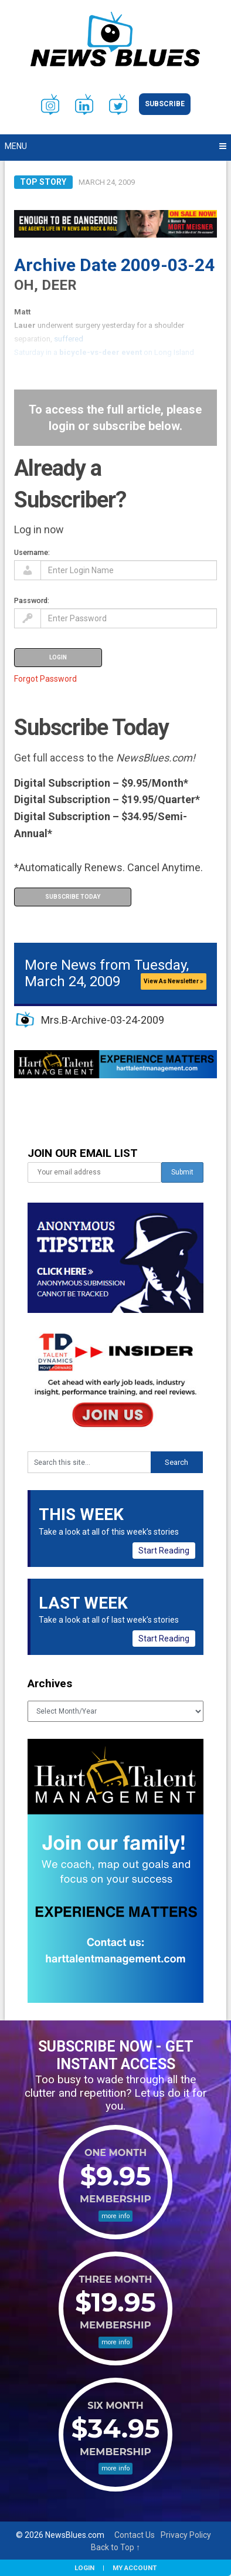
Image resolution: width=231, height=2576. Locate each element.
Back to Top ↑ (115, 2547)
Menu (16, 146)
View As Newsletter (173, 981)
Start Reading (163, 1550)
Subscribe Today (72, 896)
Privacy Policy (186, 2535)
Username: (32, 552)
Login (84, 2568)
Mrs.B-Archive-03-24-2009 (102, 1020)
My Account (135, 2568)
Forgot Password (45, 678)
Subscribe (165, 104)
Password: (31, 600)
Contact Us (134, 2535)
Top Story (43, 182)
